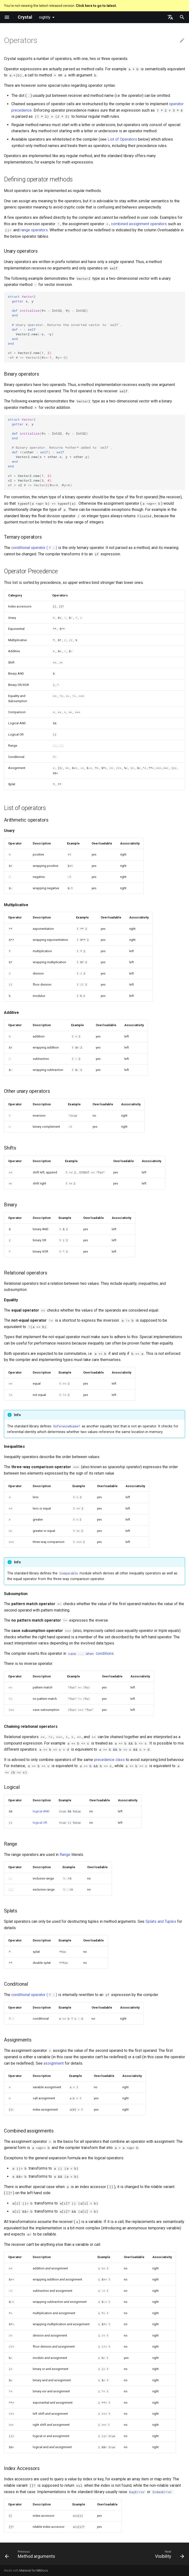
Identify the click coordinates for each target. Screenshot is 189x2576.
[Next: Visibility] (168, 2555)
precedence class (109, 1759)
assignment (54, 2063)
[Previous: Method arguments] (31, 2555)
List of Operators (122, 139)
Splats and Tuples (160, 1921)
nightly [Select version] (44, 17)
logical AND (41, 1811)
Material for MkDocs (33, 2570)
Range (65, 1854)
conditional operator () (34, 547)
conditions (90, 1653)
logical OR (40, 1822)
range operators (34, 230)
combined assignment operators (139, 224)
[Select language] (170, 17)
